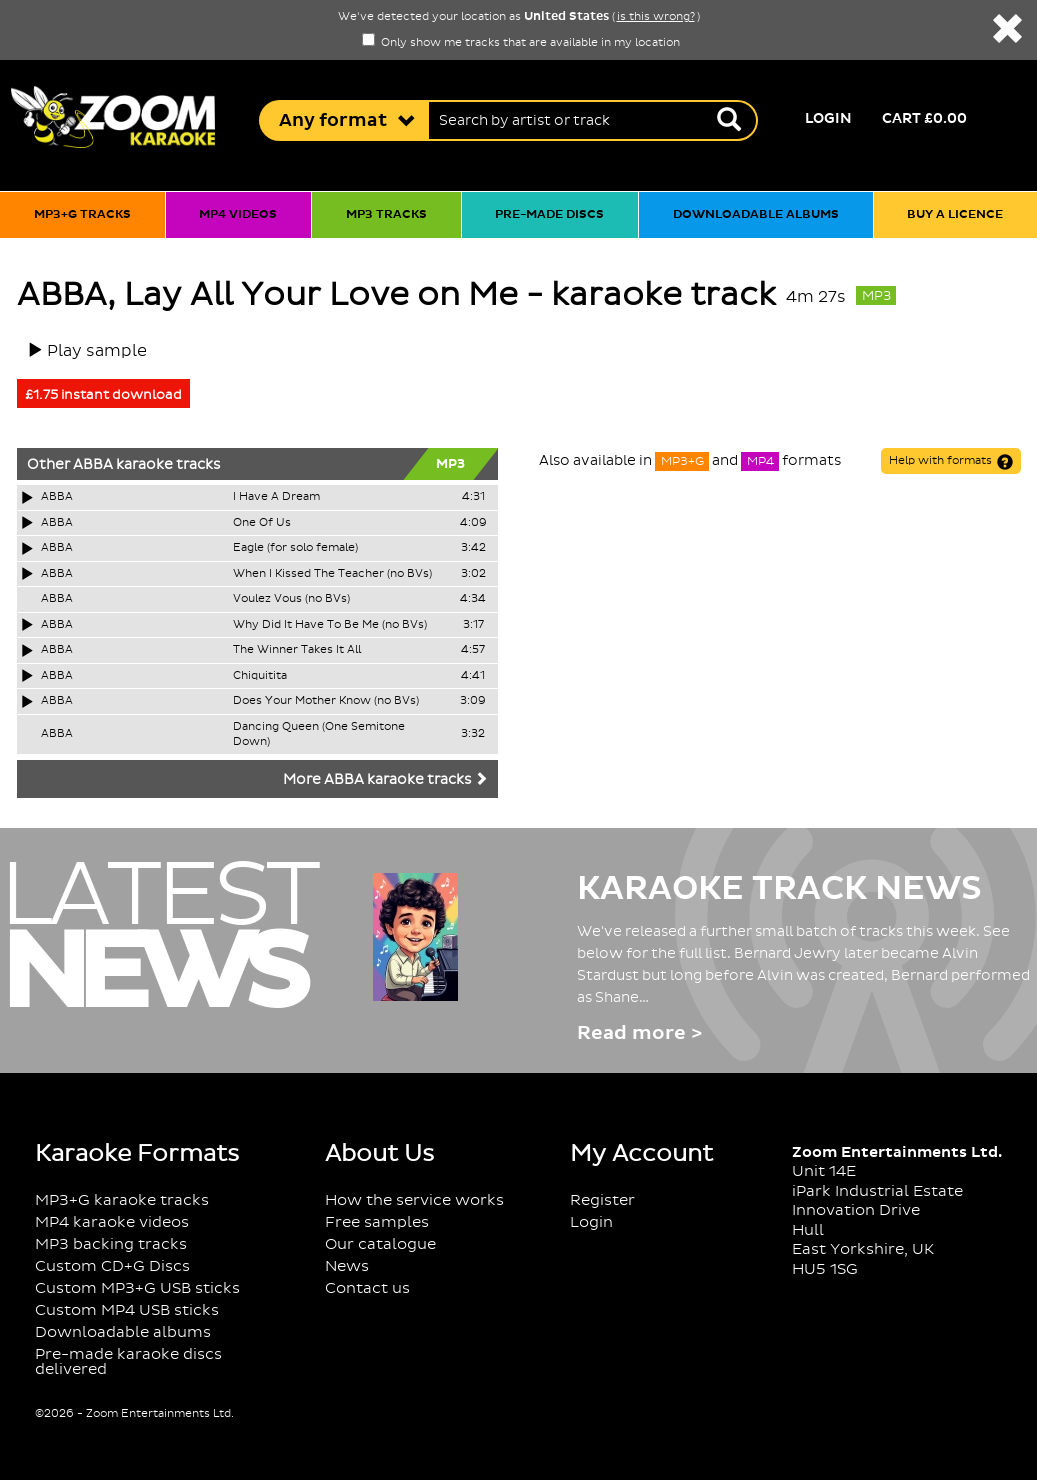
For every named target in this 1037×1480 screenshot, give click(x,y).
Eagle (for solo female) (295, 548)
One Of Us (262, 523)
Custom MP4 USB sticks (127, 1310)
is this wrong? (656, 17)
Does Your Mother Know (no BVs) (326, 701)
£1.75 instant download (103, 395)
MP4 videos (238, 214)
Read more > (639, 1033)
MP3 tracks (386, 214)
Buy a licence (955, 214)
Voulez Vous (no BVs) (291, 599)
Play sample (97, 351)
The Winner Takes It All (297, 650)
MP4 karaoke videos (112, 1222)
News (347, 1266)
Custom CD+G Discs (112, 1266)
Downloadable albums (756, 214)
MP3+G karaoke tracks (122, 1200)
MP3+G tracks (82, 214)
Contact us (367, 1288)
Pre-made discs (549, 214)
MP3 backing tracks (111, 1244)
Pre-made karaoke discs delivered (128, 1362)
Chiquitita (260, 676)
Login (828, 119)
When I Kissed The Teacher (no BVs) (332, 574)
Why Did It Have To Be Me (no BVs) (330, 625)
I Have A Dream (276, 497)
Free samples (377, 1222)
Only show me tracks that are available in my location (521, 43)
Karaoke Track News (779, 889)
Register (602, 1200)
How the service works (414, 1200)
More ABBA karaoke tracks (385, 780)
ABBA (93, 465)
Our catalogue (380, 1244)
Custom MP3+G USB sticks (137, 1288)
